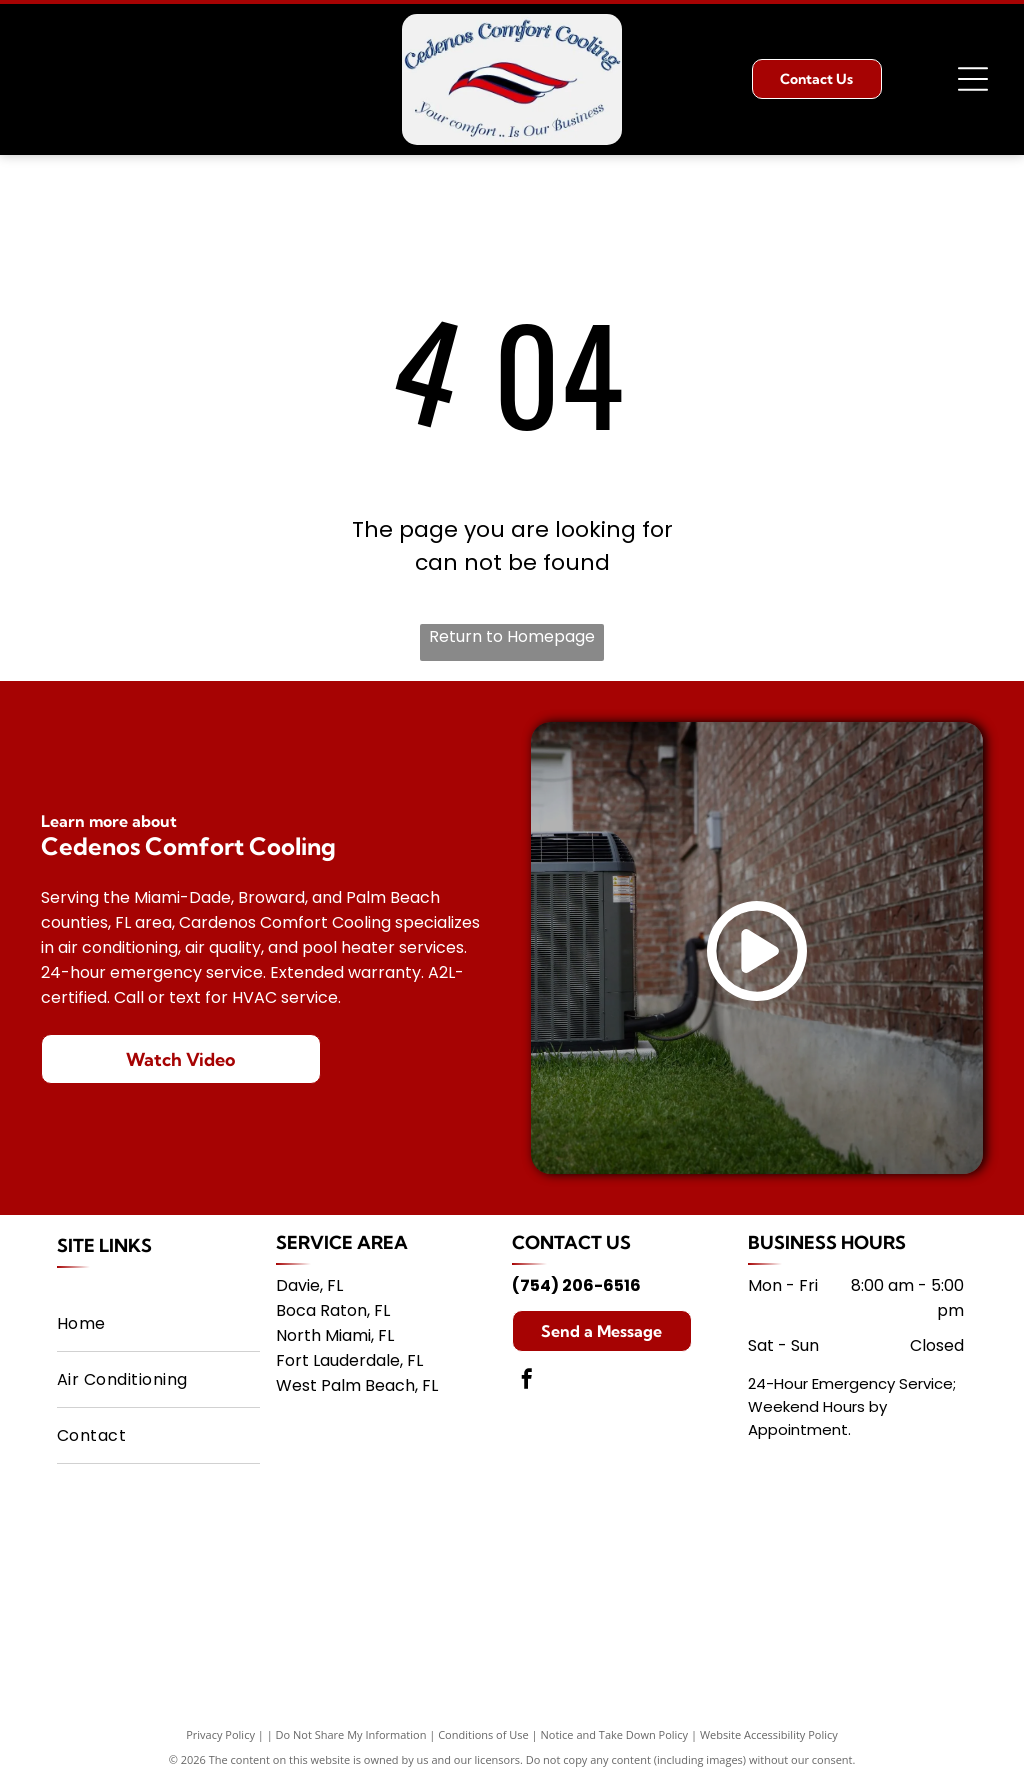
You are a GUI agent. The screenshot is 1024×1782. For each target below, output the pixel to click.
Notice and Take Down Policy (615, 1734)
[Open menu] (973, 79)
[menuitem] (159, 1324)
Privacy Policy (220, 1734)
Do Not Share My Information (351, 1734)
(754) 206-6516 (576, 1285)
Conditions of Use (483, 1734)
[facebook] (527, 1381)
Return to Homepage (512, 636)
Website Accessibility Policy (769, 1734)
